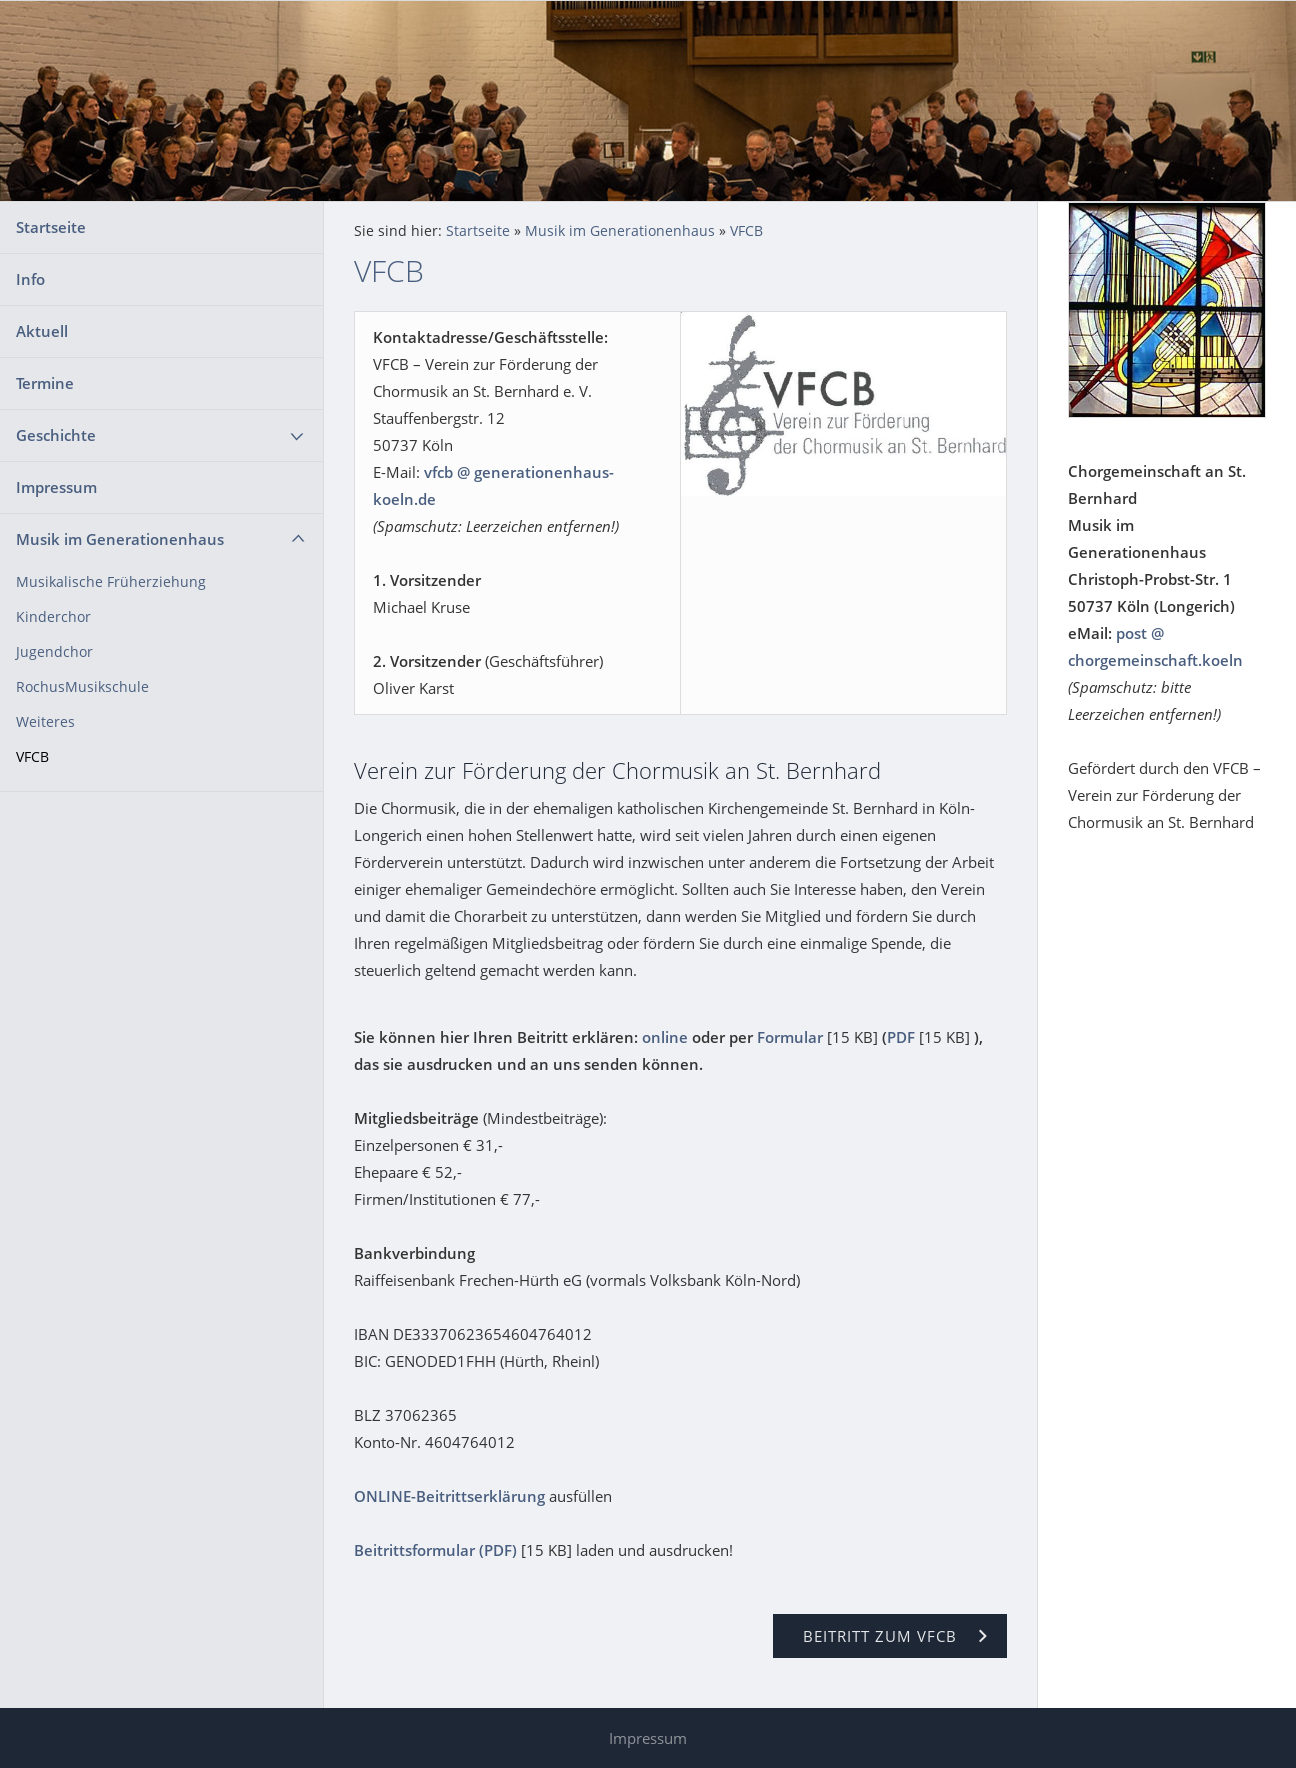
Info (30, 279)
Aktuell (42, 331)
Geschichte (56, 435)
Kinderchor (53, 617)
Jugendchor (54, 652)
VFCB (32, 757)
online (665, 1037)
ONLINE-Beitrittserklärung (449, 1496)
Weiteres (45, 722)
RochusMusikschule (82, 687)
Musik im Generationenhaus (120, 539)
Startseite (51, 227)
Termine (45, 383)
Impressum (56, 487)
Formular (790, 1037)
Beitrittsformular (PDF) (435, 1550)
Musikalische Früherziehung (111, 582)
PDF (901, 1037)
